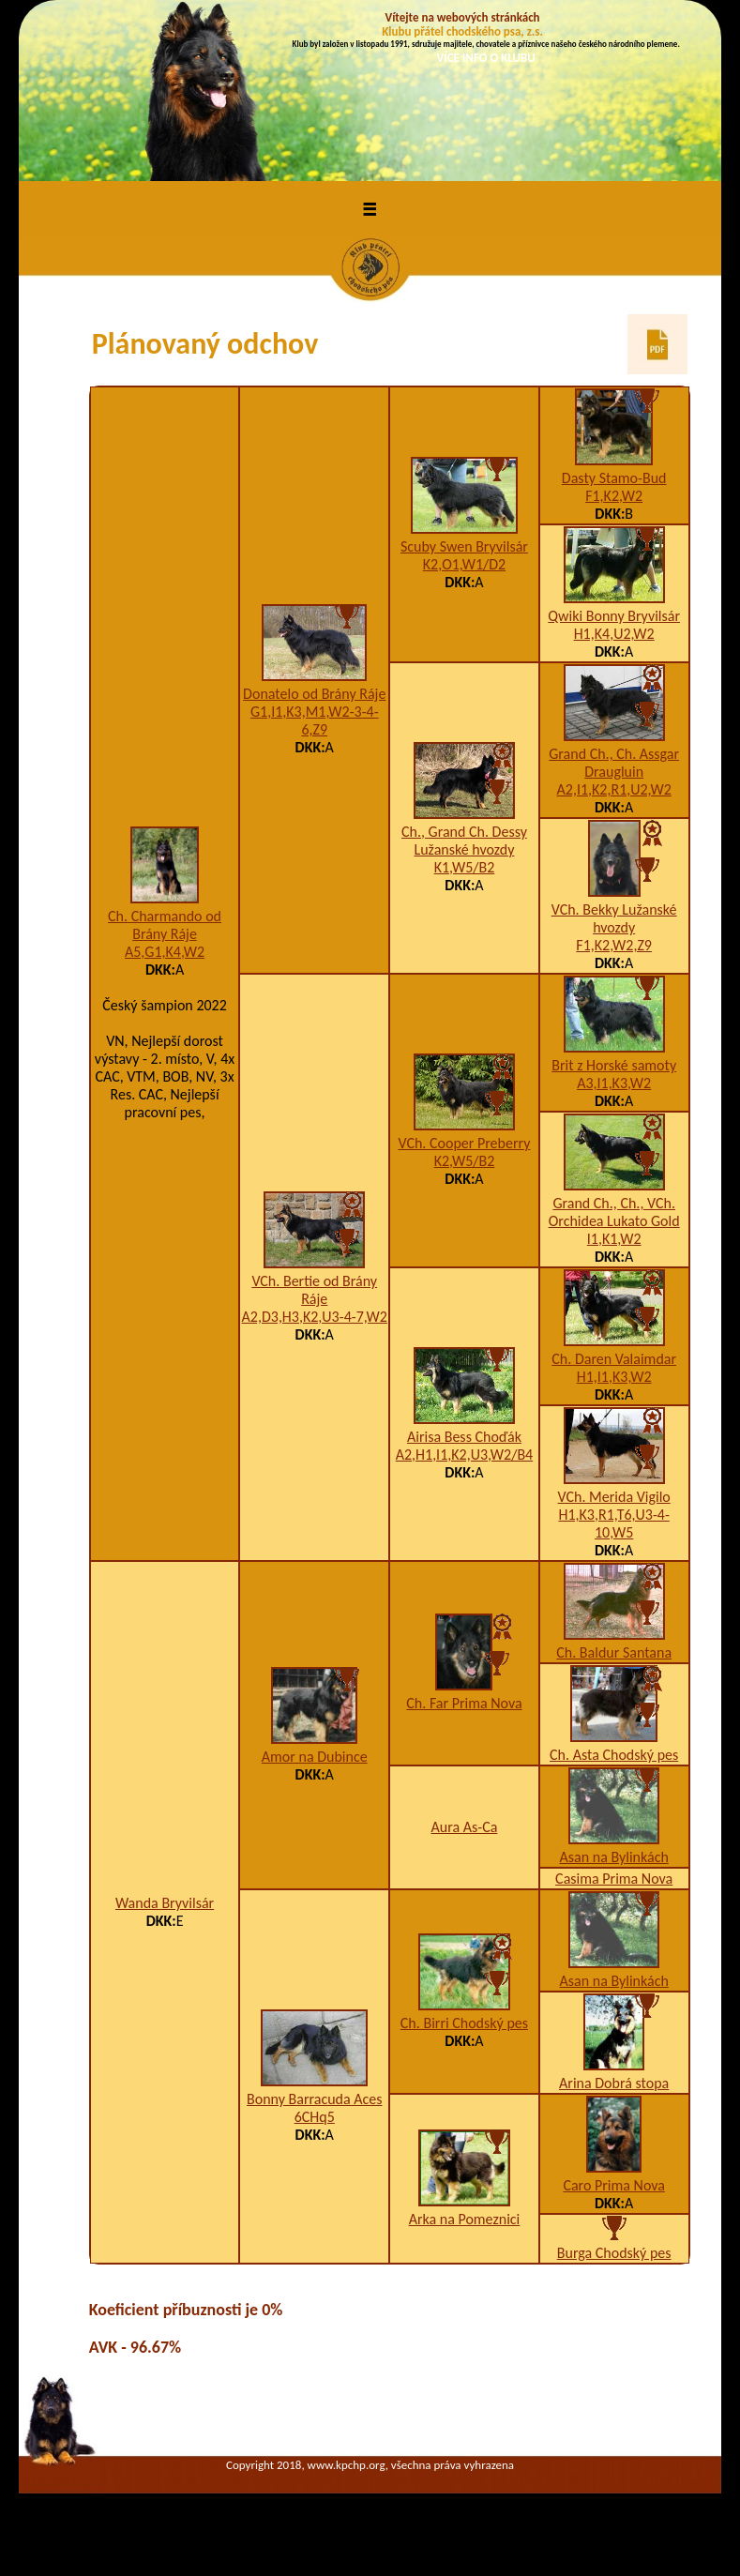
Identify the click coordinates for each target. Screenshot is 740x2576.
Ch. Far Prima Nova (463, 1703)
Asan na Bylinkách (614, 1857)
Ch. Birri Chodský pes (464, 2023)
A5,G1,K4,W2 (164, 952)
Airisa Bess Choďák (464, 1437)
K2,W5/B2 (464, 1161)
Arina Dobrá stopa (614, 2083)
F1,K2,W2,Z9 (614, 945)
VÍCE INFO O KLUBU (486, 58)
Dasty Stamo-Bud (614, 478)
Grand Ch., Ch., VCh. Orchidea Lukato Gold (614, 1212)
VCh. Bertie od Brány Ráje (314, 1290)
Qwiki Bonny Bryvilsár (614, 616)
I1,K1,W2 (614, 1239)
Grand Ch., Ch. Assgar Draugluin (614, 762)
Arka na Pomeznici (465, 2219)
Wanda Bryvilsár (164, 1903)
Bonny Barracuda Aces (314, 2099)
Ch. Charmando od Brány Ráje (164, 925)
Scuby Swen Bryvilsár (464, 546)
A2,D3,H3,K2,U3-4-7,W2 (314, 1317)
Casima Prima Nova (613, 1878)
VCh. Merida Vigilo (614, 1497)
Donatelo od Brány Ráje (314, 694)
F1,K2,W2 (613, 496)
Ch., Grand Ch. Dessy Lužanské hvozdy (464, 840)
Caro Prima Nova (614, 2185)
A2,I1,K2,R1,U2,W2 (614, 789)
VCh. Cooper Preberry (464, 1143)
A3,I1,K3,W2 (614, 1083)
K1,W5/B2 (464, 867)
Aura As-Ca (464, 1827)
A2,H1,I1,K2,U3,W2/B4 (465, 1454)
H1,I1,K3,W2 (614, 1377)
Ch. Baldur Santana (614, 1652)
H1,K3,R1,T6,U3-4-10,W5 (613, 1523)
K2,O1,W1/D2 (464, 564)
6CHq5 (314, 2117)
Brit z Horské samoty (613, 1065)
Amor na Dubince (315, 1756)
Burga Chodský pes (614, 2253)
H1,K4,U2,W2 (614, 634)
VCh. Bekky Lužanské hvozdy (614, 918)
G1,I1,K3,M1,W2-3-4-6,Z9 (314, 720)
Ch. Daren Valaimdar (613, 1359)
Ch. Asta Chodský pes (614, 1755)
